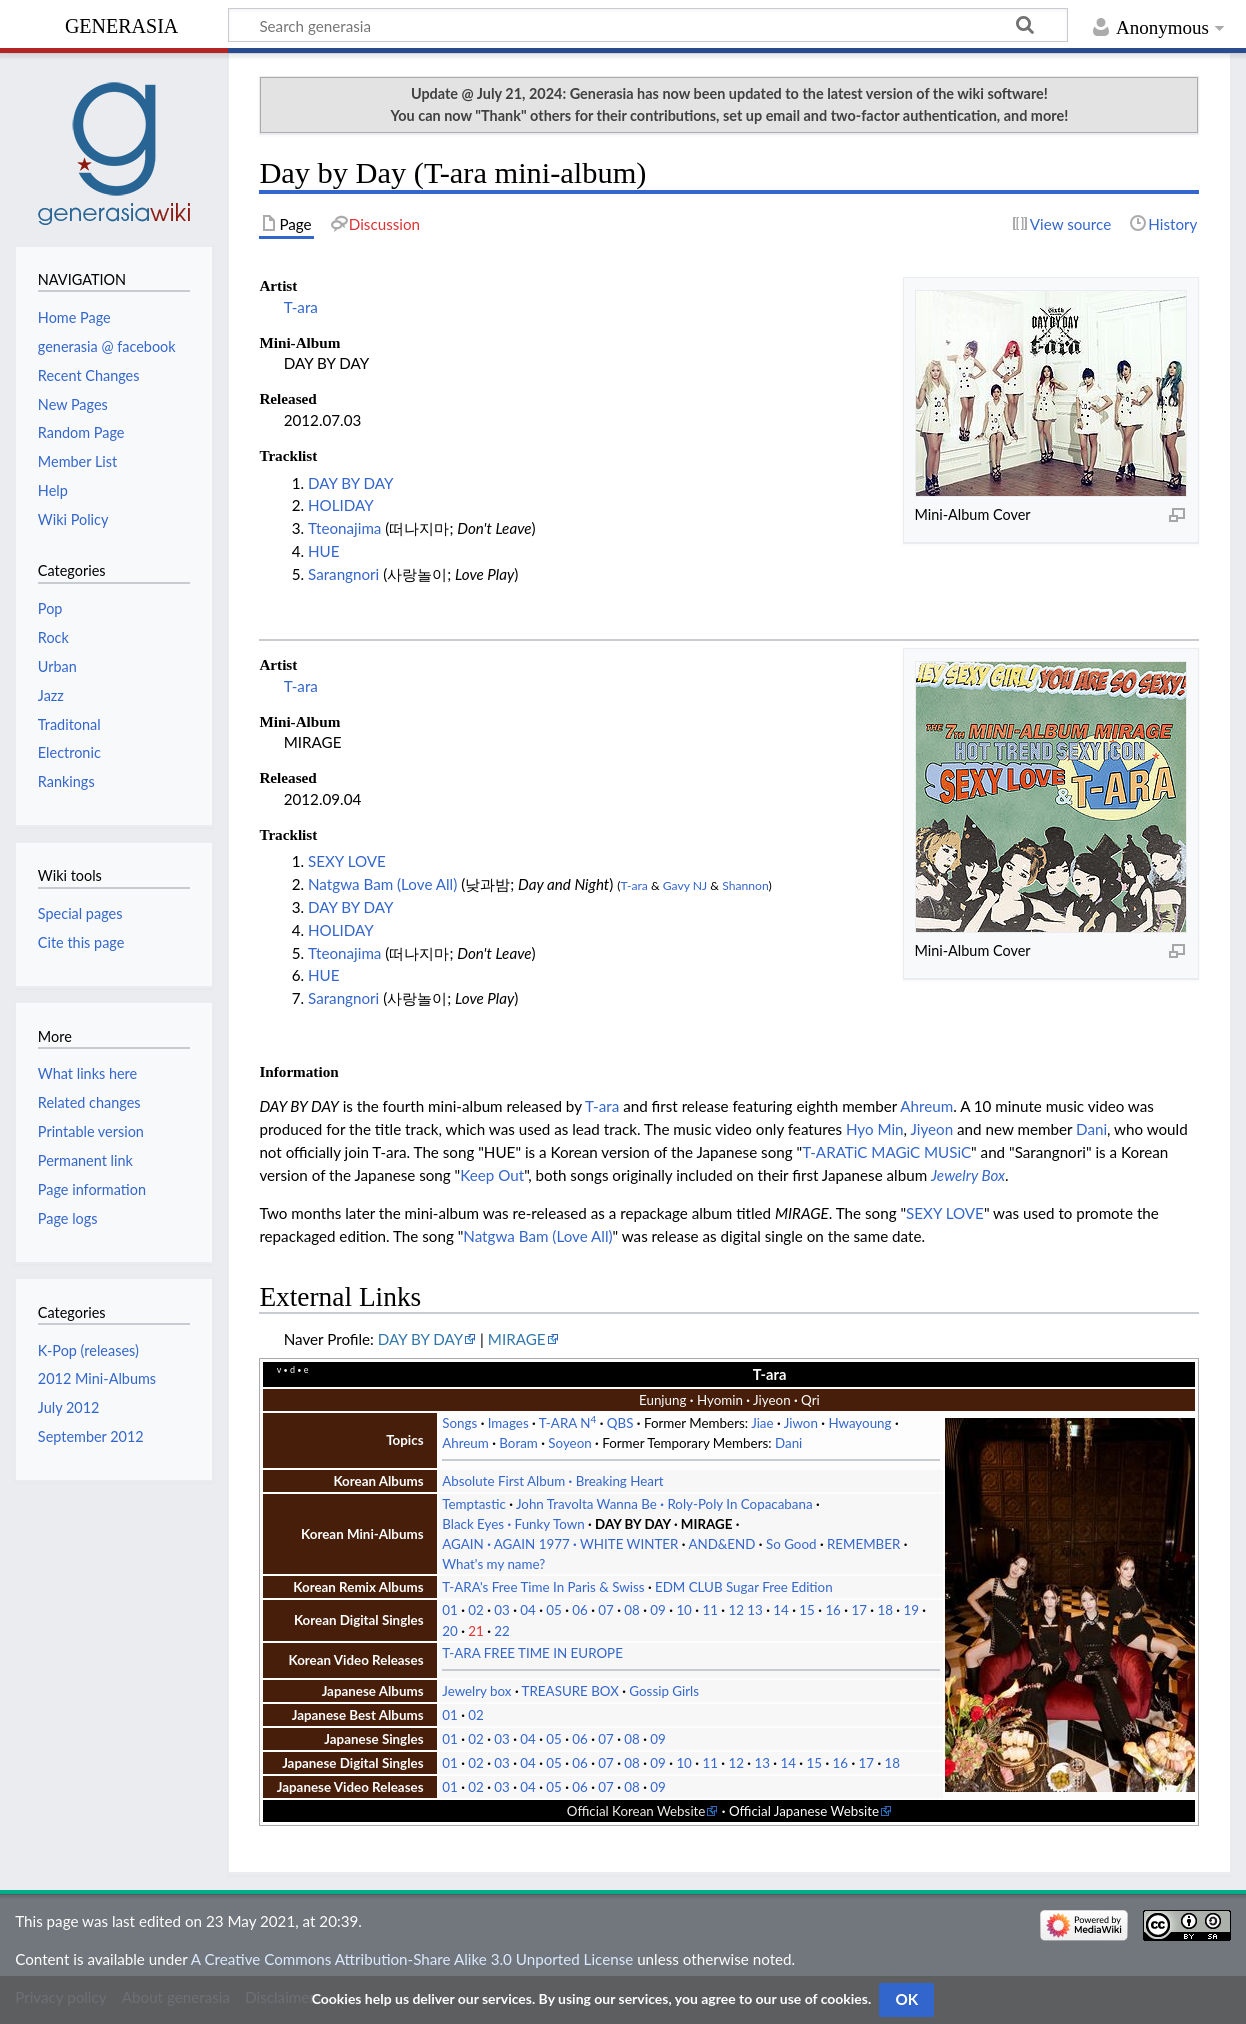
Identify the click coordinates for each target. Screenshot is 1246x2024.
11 (710, 1610)
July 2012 (69, 1407)
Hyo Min (875, 1129)
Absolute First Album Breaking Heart (552, 1481)
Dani (1091, 1129)
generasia (121, 23)
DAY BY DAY (350, 483)
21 (476, 1631)
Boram (518, 1443)
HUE (324, 551)
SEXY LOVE (347, 861)
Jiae (762, 1423)
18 (885, 1610)
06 (580, 1610)
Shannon (745, 885)
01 (450, 1610)
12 (736, 1610)
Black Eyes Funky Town (513, 1524)
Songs (459, 1423)
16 (833, 1610)
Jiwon (801, 1423)
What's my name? (493, 1564)
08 (632, 1610)
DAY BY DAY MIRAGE (663, 1524)
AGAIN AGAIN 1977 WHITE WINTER (560, 1544)
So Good (791, 1544)
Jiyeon (932, 1129)
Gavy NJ (685, 885)
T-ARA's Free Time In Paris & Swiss (543, 1587)
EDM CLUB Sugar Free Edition (744, 1587)
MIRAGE (517, 1339)
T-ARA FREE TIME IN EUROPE (532, 1653)
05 (554, 1610)
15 (807, 1610)
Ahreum (926, 1106)
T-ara (301, 307)
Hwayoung (859, 1423)
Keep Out (492, 1175)
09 (658, 1610)
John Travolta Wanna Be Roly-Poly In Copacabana (664, 1504)
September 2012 (91, 1436)
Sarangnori (343, 574)
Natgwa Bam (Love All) (382, 884)
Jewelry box (476, 1691)
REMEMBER (863, 1544)
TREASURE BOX (570, 1691)
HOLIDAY (341, 505)
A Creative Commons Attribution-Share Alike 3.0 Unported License (412, 1959)
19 (911, 1610)
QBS (620, 1423)
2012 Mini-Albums (97, 1378)
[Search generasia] (648, 25)
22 (502, 1631)
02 (476, 1610)
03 (502, 1610)
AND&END (721, 1544)
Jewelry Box (968, 1175)
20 (450, 1631)
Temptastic (474, 1504)
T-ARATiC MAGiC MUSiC (886, 1152)
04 (528, 1610)
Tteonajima (344, 528)
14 (781, 1610)
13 (755, 1610)
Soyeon (569, 1443)
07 (606, 1610)
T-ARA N (567, 1423)
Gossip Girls (664, 1691)
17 (859, 1610)
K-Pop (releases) (88, 1350)
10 (684, 1610)
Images (508, 1423)
